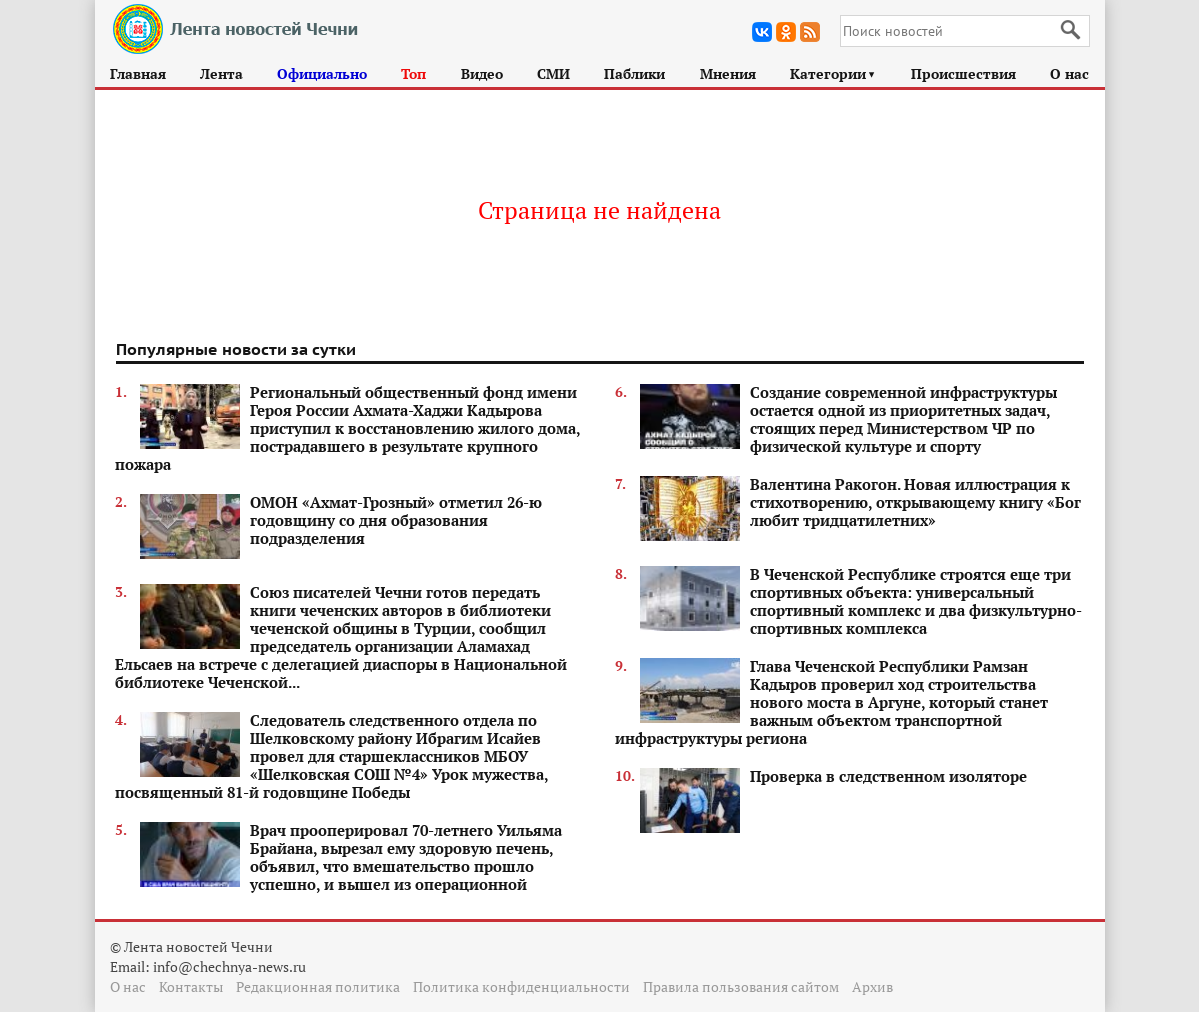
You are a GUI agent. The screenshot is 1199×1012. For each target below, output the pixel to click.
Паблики (634, 73)
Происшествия (963, 73)
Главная (138, 73)
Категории (833, 73)
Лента (221, 73)
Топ (413, 73)
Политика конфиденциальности (521, 986)
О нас (1069, 73)
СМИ (553, 73)
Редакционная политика (318, 986)
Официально (322, 73)
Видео (482, 73)
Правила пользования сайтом (741, 986)
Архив (872, 986)
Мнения (728, 73)
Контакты (191, 986)
